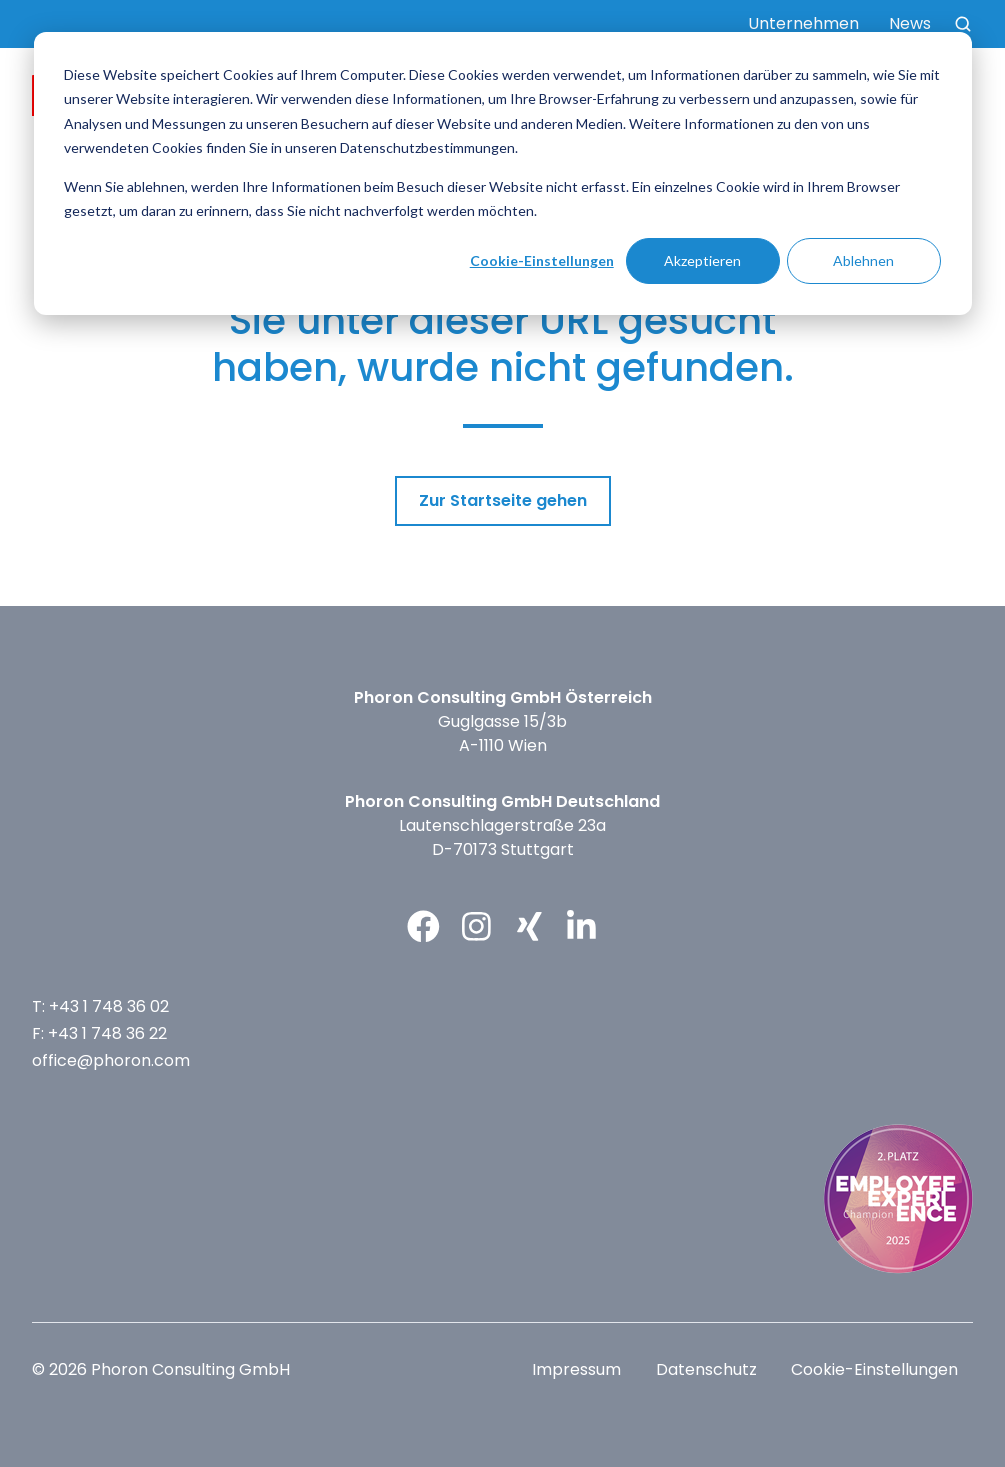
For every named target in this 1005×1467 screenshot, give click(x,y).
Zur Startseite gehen (503, 500)
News (910, 23)
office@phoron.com (111, 1060)
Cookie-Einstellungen (542, 260)
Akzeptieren (702, 260)
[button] (963, 24)
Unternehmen (803, 23)
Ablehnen (863, 260)
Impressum (576, 1369)
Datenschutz (706, 1369)
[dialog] (503, 173)
